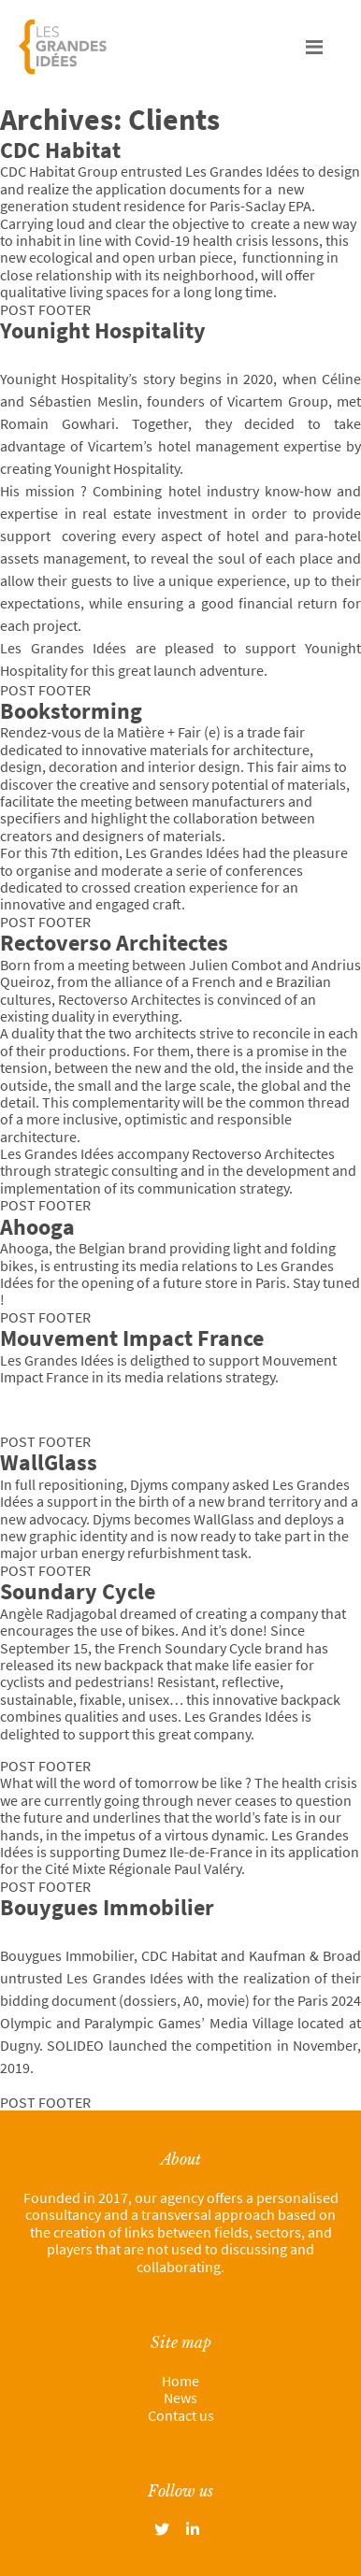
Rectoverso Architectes (114, 942)
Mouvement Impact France (132, 1338)
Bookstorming (71, 710)
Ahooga (37, 1226)
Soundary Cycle (77, 1591)
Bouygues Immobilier (107, 1907)
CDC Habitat (60, 150)
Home (180, 2380)
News (180, 2397)
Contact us (181, 2415)
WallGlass (48, 1462)
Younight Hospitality (103, 330)
